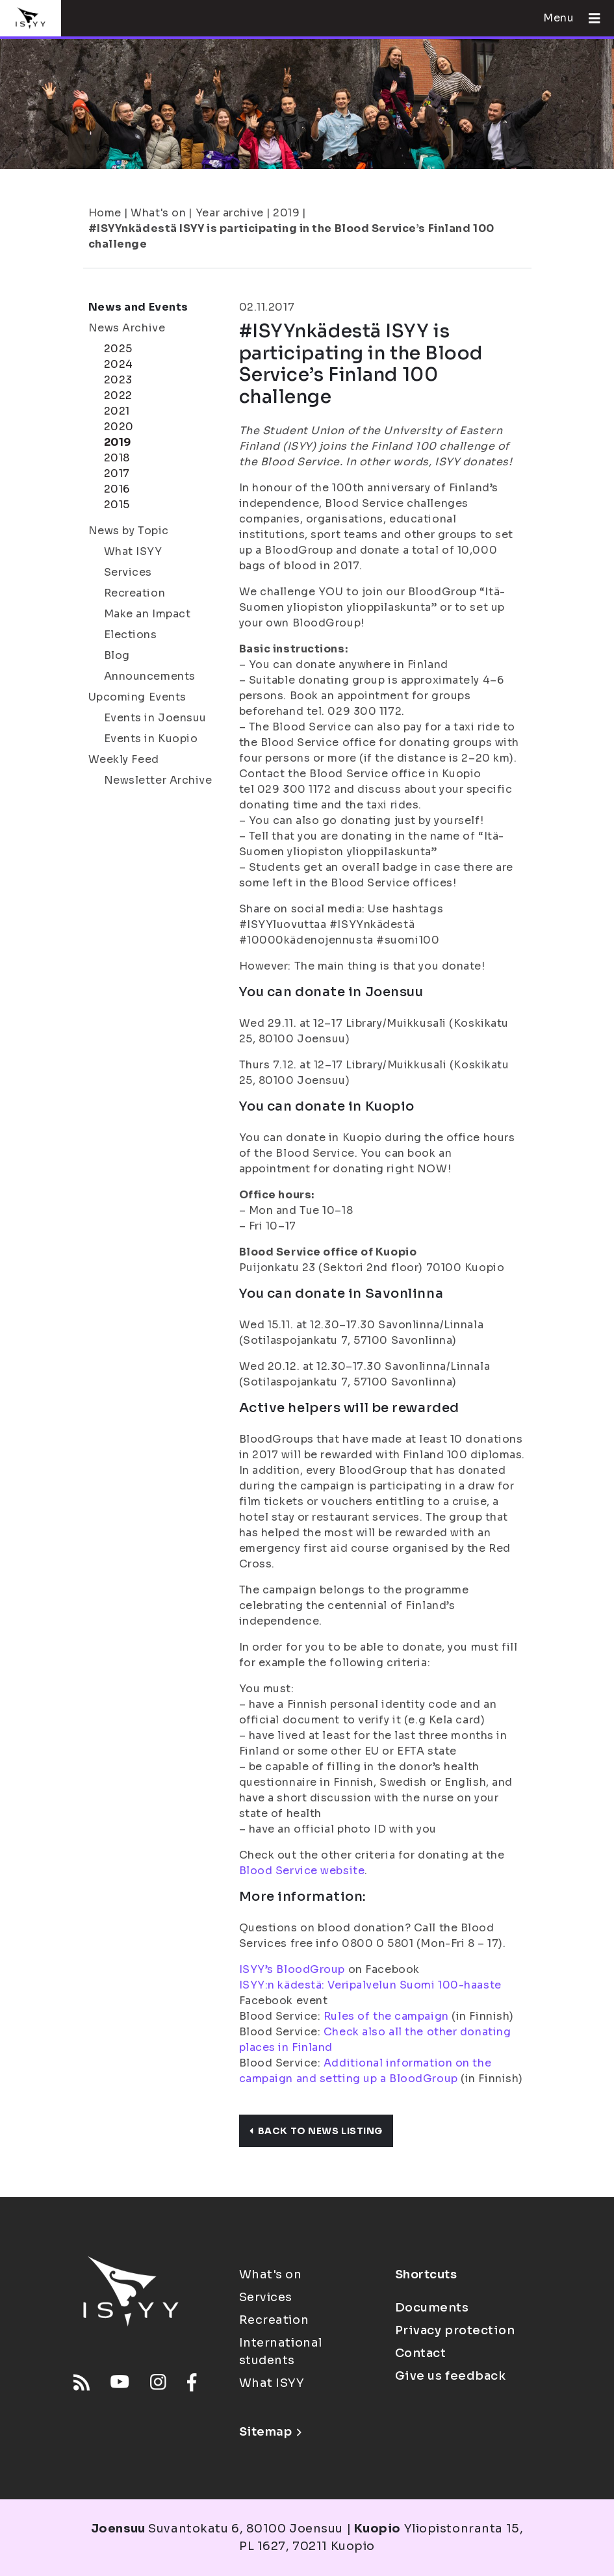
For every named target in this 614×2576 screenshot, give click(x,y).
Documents (432, 2307)
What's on (158, 213)
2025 (118, 348)
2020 (119, 426)
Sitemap (270, 2432)
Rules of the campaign (386, 2016)
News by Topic (128, 530)
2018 (117, 458)
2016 (117, 489)
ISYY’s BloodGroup (292, 1969)
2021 (117, 411)
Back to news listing (316, 2131)
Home (105, 213)
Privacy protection (455, 2330)
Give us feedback (450, 2376)
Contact (420, 2353)
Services (128, 572)
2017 (117, 473)
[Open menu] (589, 18)
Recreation (135, 593)
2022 (118, 395)
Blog (117, 655)
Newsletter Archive (158, 780)
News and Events (138, 307)
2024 (118, 364)
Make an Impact (147, 614)
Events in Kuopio (151, 738)
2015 (117, 504)
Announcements (150, 676)
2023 (118, 380)
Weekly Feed (123, 759)
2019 (286, 213)
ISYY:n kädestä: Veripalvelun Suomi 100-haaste (370, 1985)
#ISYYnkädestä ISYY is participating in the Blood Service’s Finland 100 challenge (291, 236)
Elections (130, 634)
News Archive (127, 328)
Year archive (230, 213)
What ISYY (133, 551)
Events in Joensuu (155, 718)
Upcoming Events (137, 697)
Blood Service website (302, 1870)
